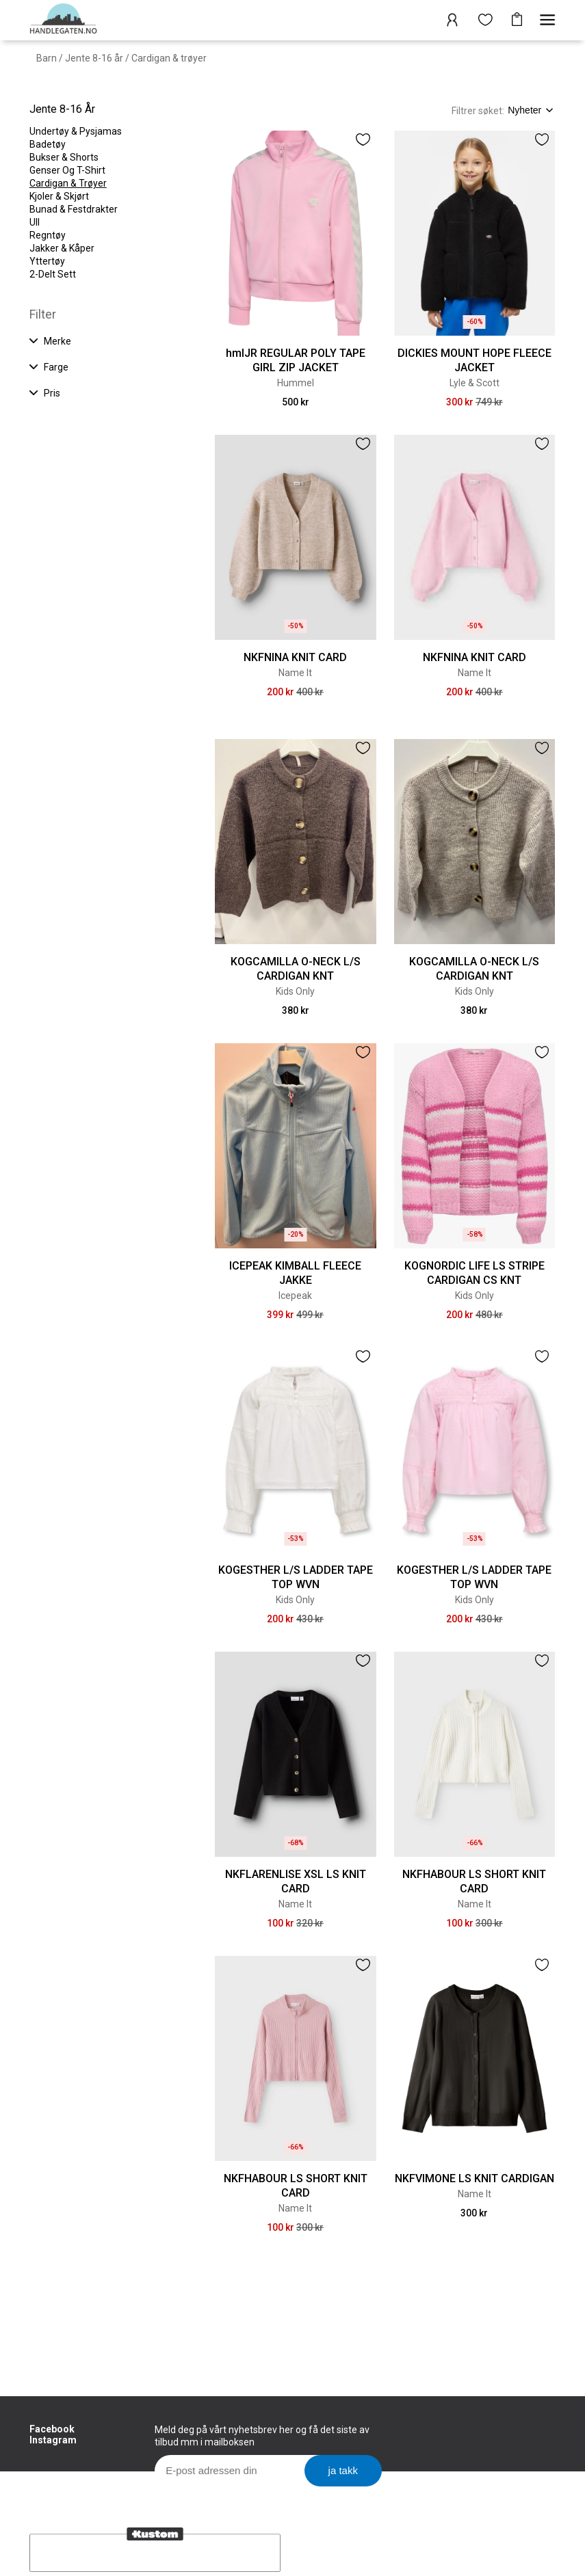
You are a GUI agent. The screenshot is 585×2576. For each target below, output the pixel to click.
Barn (46, 58)
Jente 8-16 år (94, 58)
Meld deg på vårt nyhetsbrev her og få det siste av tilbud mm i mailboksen (262, 2435)
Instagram (53, 2439)
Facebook (52, 2429)
